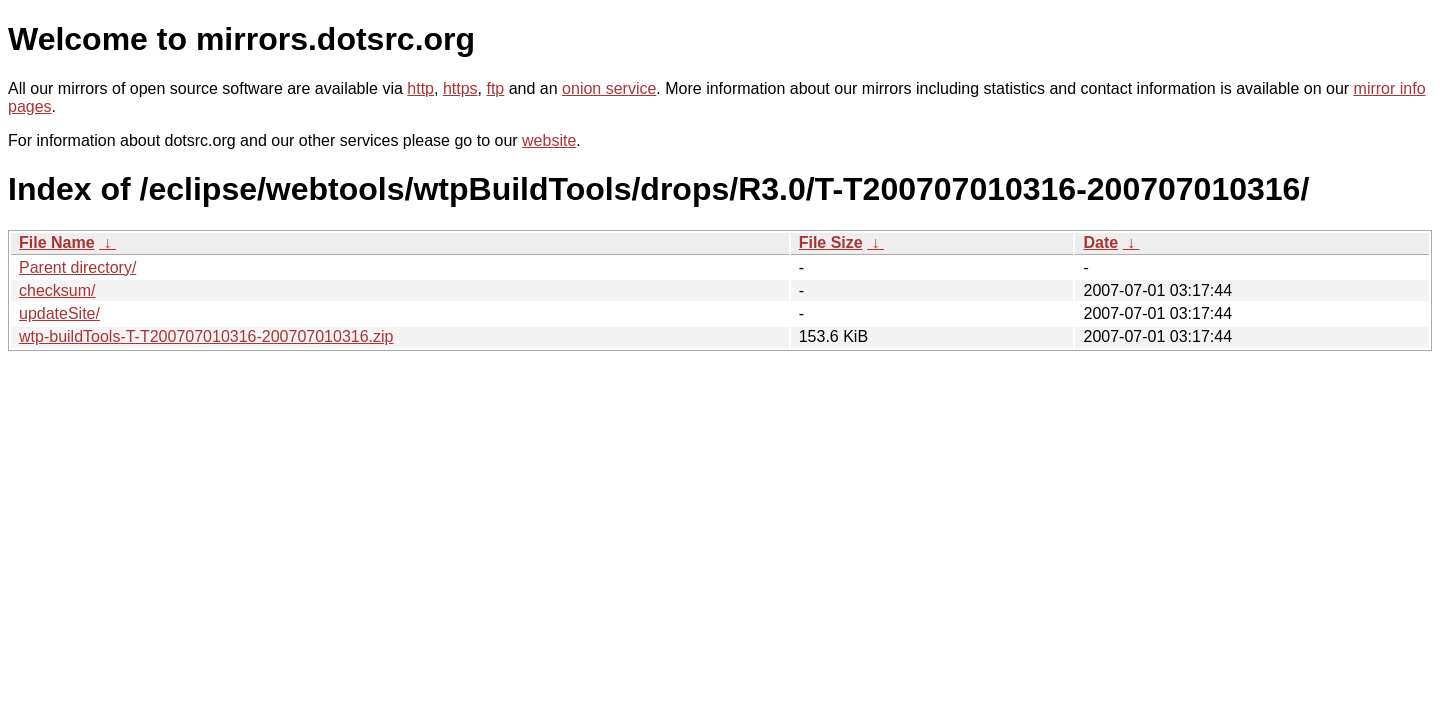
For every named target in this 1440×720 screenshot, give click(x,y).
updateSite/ (59, 313)
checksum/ (57, 290)
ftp (495, 88)
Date (1100, 242)
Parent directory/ (77, 267)
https (460, 88)
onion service (609, 88)
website (549, 140)
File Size (831, 242)
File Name (57, 242)
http (420, 88)
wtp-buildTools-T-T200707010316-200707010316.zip (206, 336)
